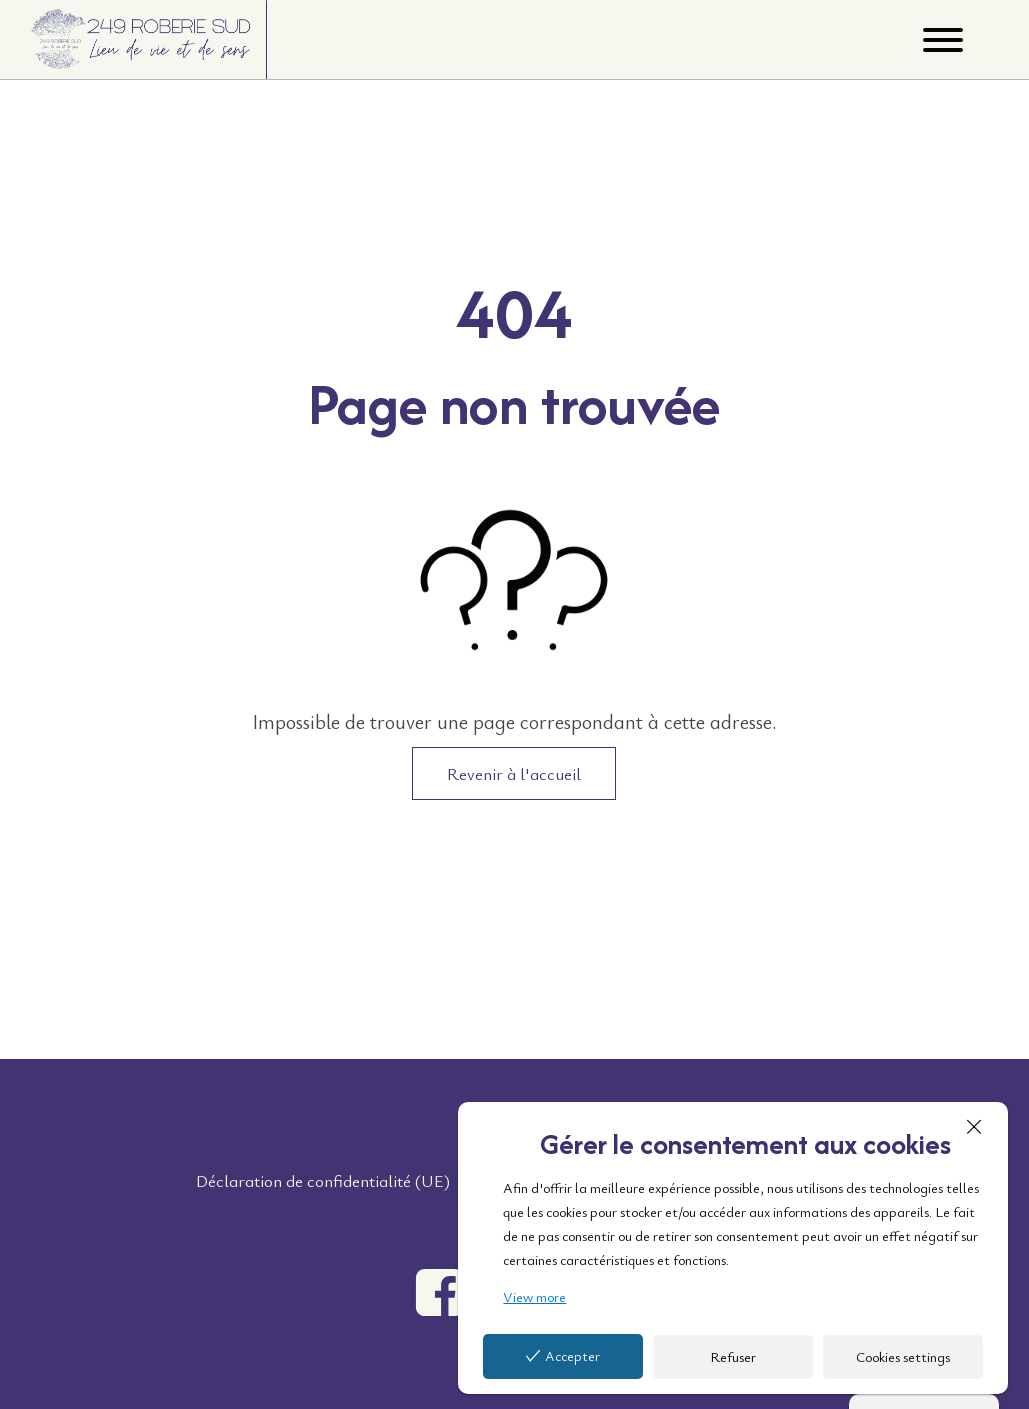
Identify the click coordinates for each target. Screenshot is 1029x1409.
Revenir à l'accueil (514, 773)
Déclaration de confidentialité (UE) (323, 1180)
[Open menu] (943, 40)
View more (534, 1296)
